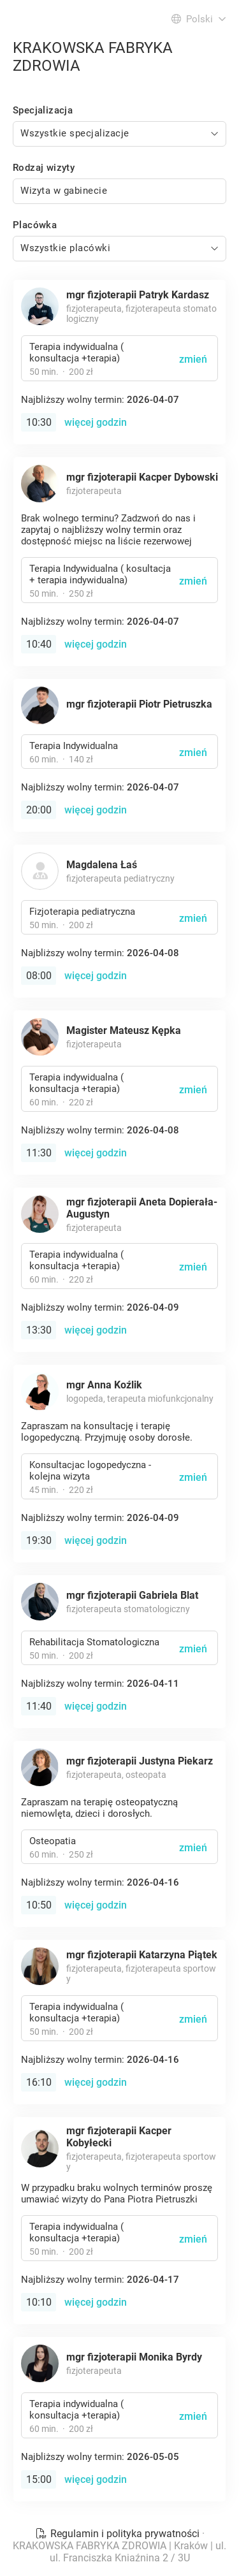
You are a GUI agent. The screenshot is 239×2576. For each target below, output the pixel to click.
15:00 (39, 2479)
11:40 (39, 1706)
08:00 (39, 976)
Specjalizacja (43, 110)
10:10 (39, 2302)
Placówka (35, 225)
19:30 (39, 1540)
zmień (193, 359)
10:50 (39, 1905)
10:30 (39, 422)
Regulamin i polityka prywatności (118, 2534)
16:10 (39, 2082)
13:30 (39, 1330)
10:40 (39, 644)
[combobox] (119, 134)
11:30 (39, 1153)
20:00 (39, 810)
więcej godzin (95, 422)
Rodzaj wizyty (44, 167)
